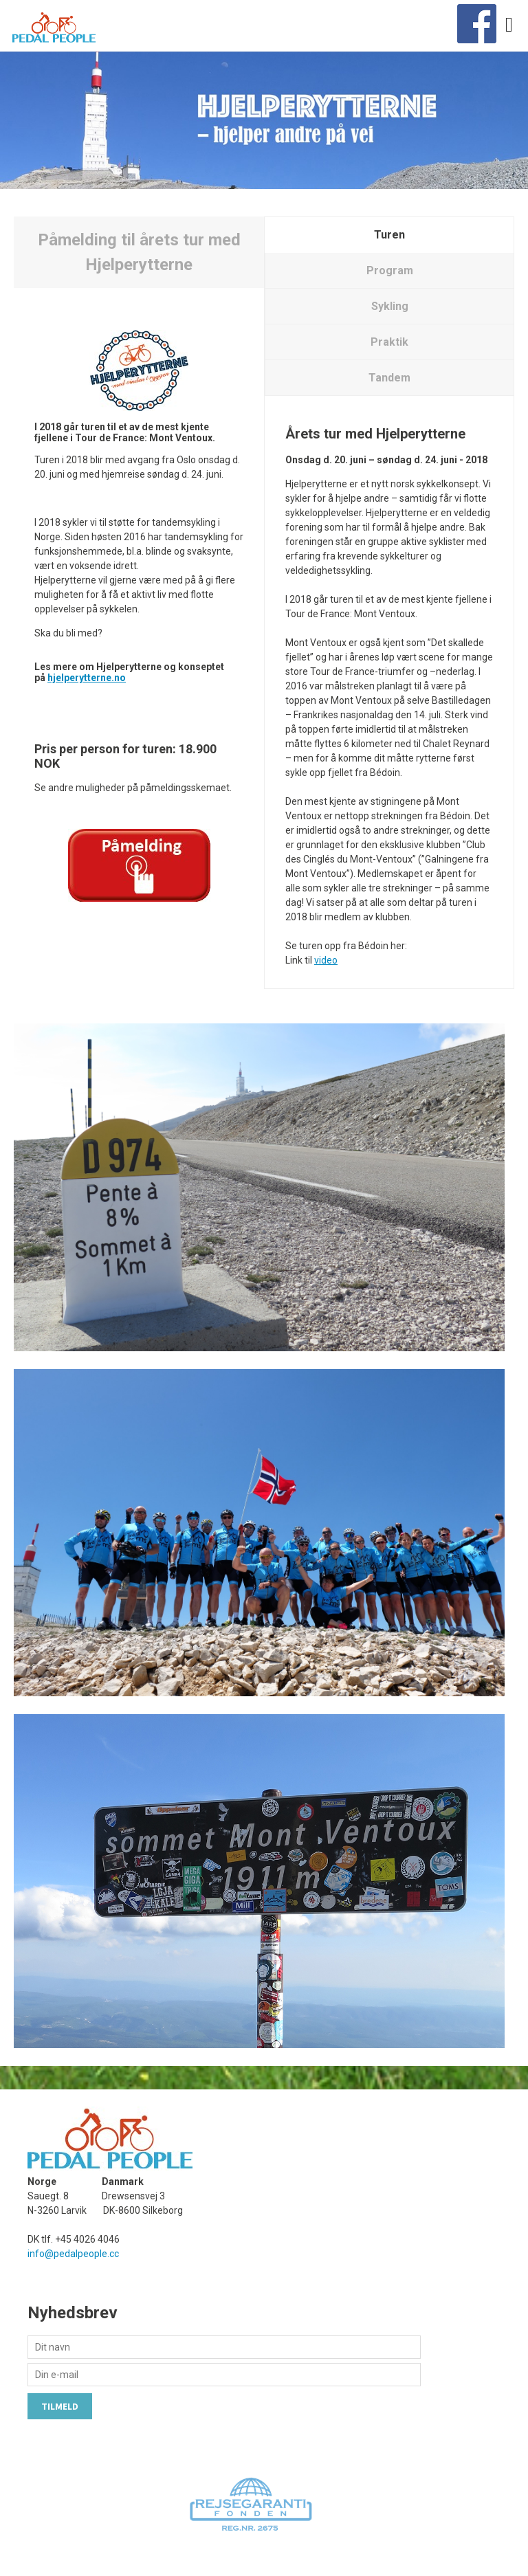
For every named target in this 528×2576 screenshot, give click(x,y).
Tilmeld (59, 2406)
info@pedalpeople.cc (73, 2253)
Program (389, 270)
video (326, 960)
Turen (389, 234)
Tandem (389, 377)
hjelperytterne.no (86, 677)
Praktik (389, 341)
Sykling (389, 306)
